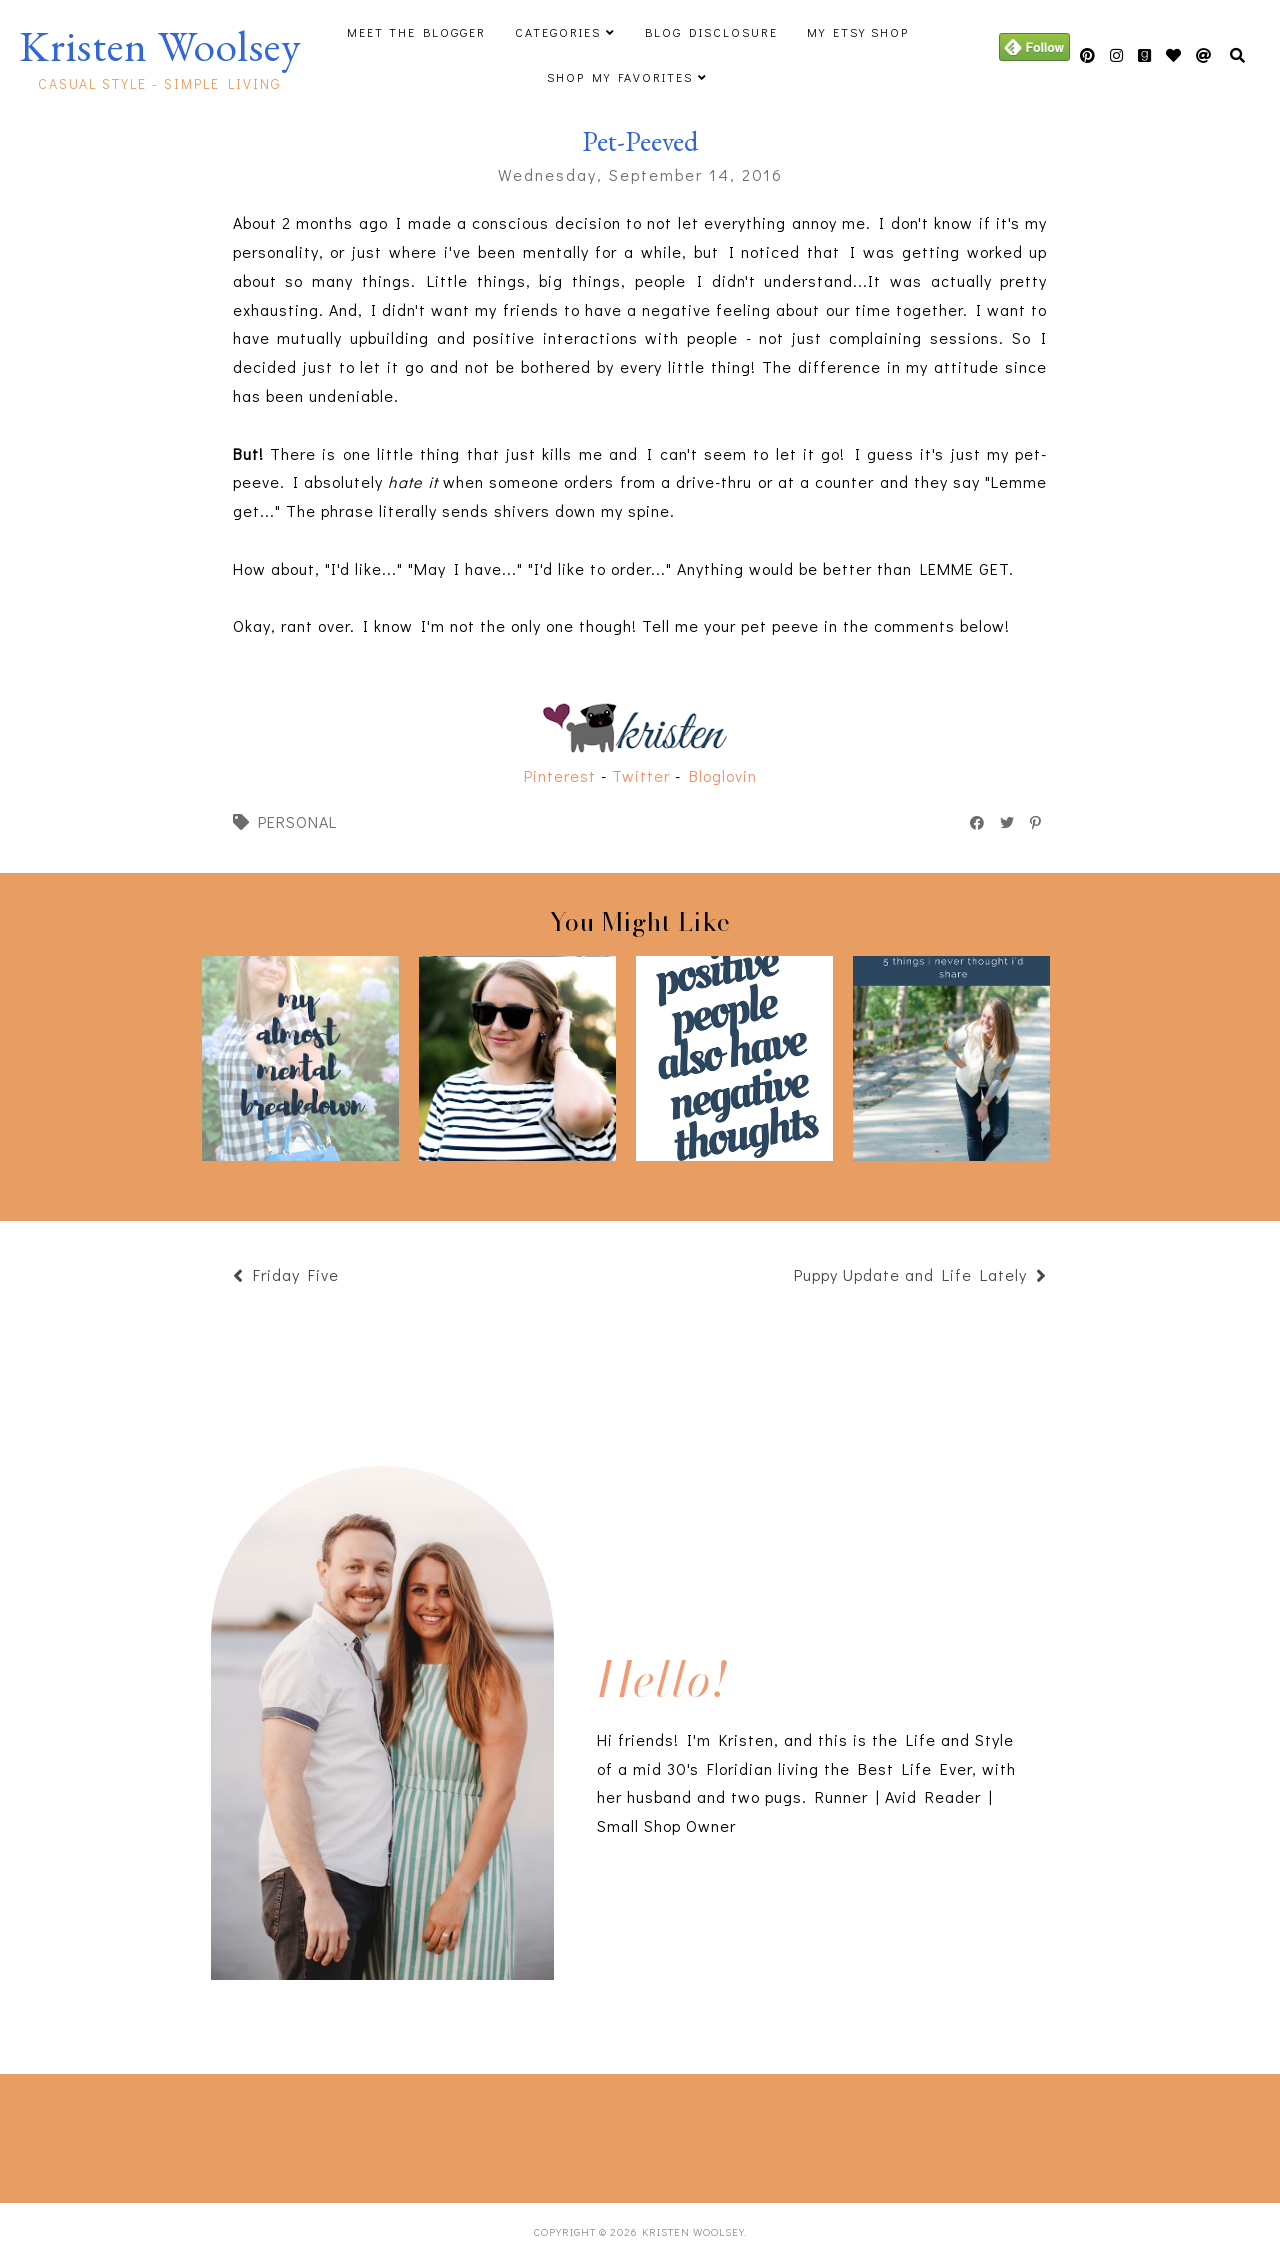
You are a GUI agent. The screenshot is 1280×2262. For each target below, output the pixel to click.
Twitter (641, 775)
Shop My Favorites (620, 77)
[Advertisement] (330, 2134)
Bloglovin (723, 775)
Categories (558, 32)
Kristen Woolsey (160, 46)
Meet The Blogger (416, 32)
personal (297, 821)
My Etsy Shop (858, 32)
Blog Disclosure (711, 32)
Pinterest (560, 775)
